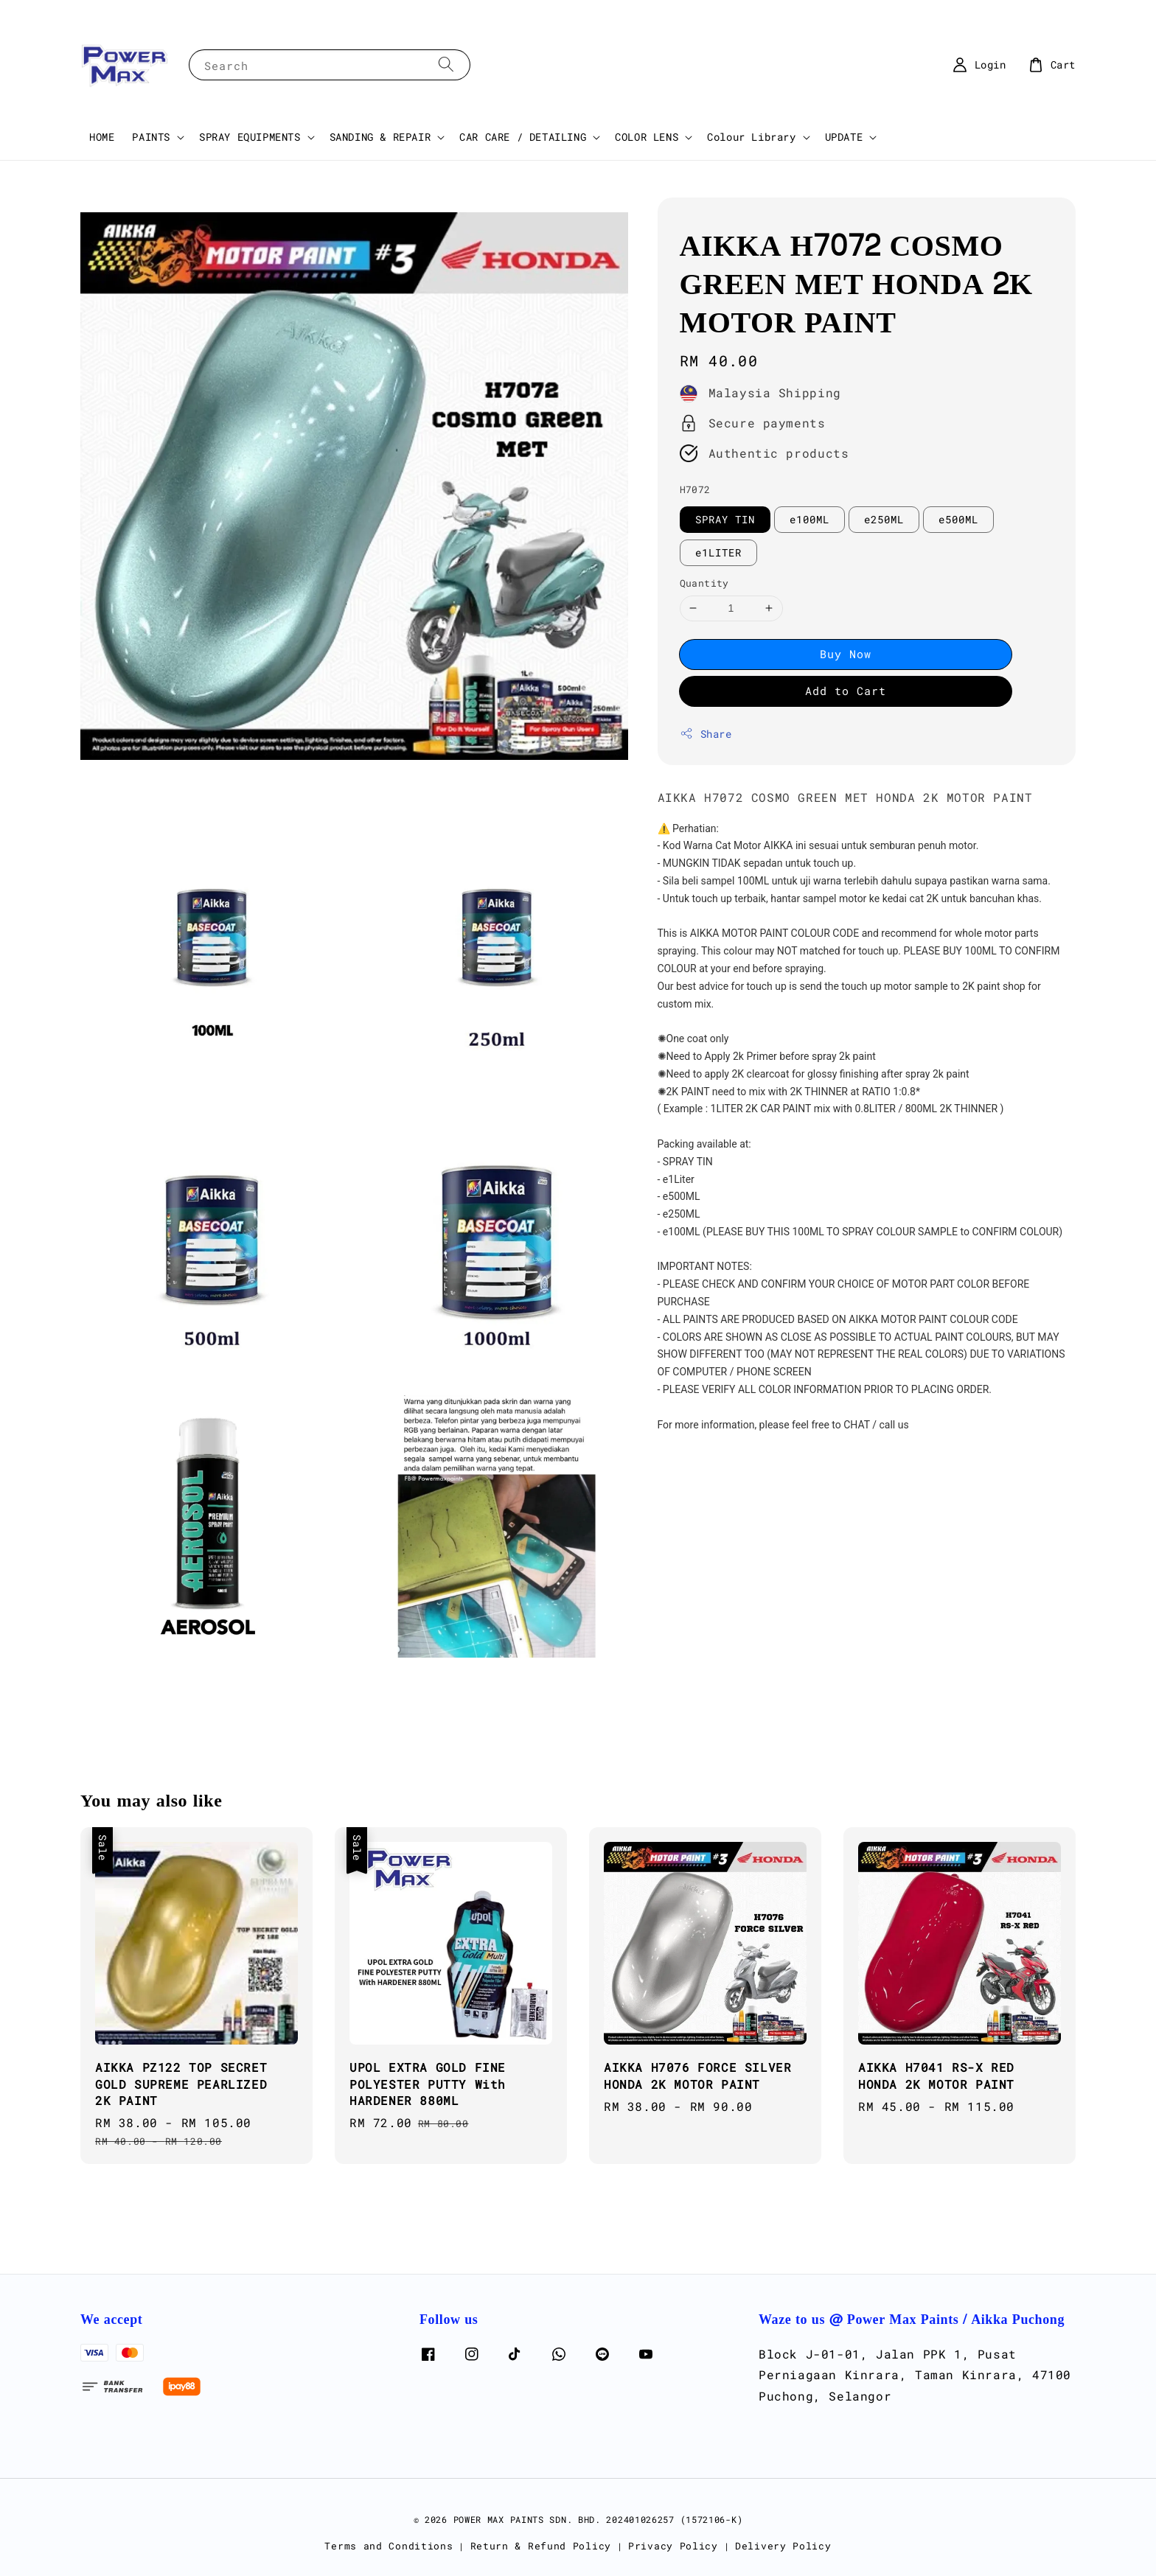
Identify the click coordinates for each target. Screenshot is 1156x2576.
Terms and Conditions (388, 2545)
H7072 (695, 489)
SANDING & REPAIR (380, 137)
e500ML (958, 519)
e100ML (809, 519)
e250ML (884, 519)
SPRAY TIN (725, 519)
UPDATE (844, 137)
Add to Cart (845, 690)
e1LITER (718, 552)
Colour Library (751, 137)
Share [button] (706, 734)
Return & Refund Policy (540, 2545)
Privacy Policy (673, 2545)
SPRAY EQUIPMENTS (250, 137)
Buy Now (845, 653)
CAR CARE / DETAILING (522, 137)
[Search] (446, 64)
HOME (101, 137)
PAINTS (151, 137)
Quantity (704, 583)
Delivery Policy (783, 2545)
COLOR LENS (646, 137)
